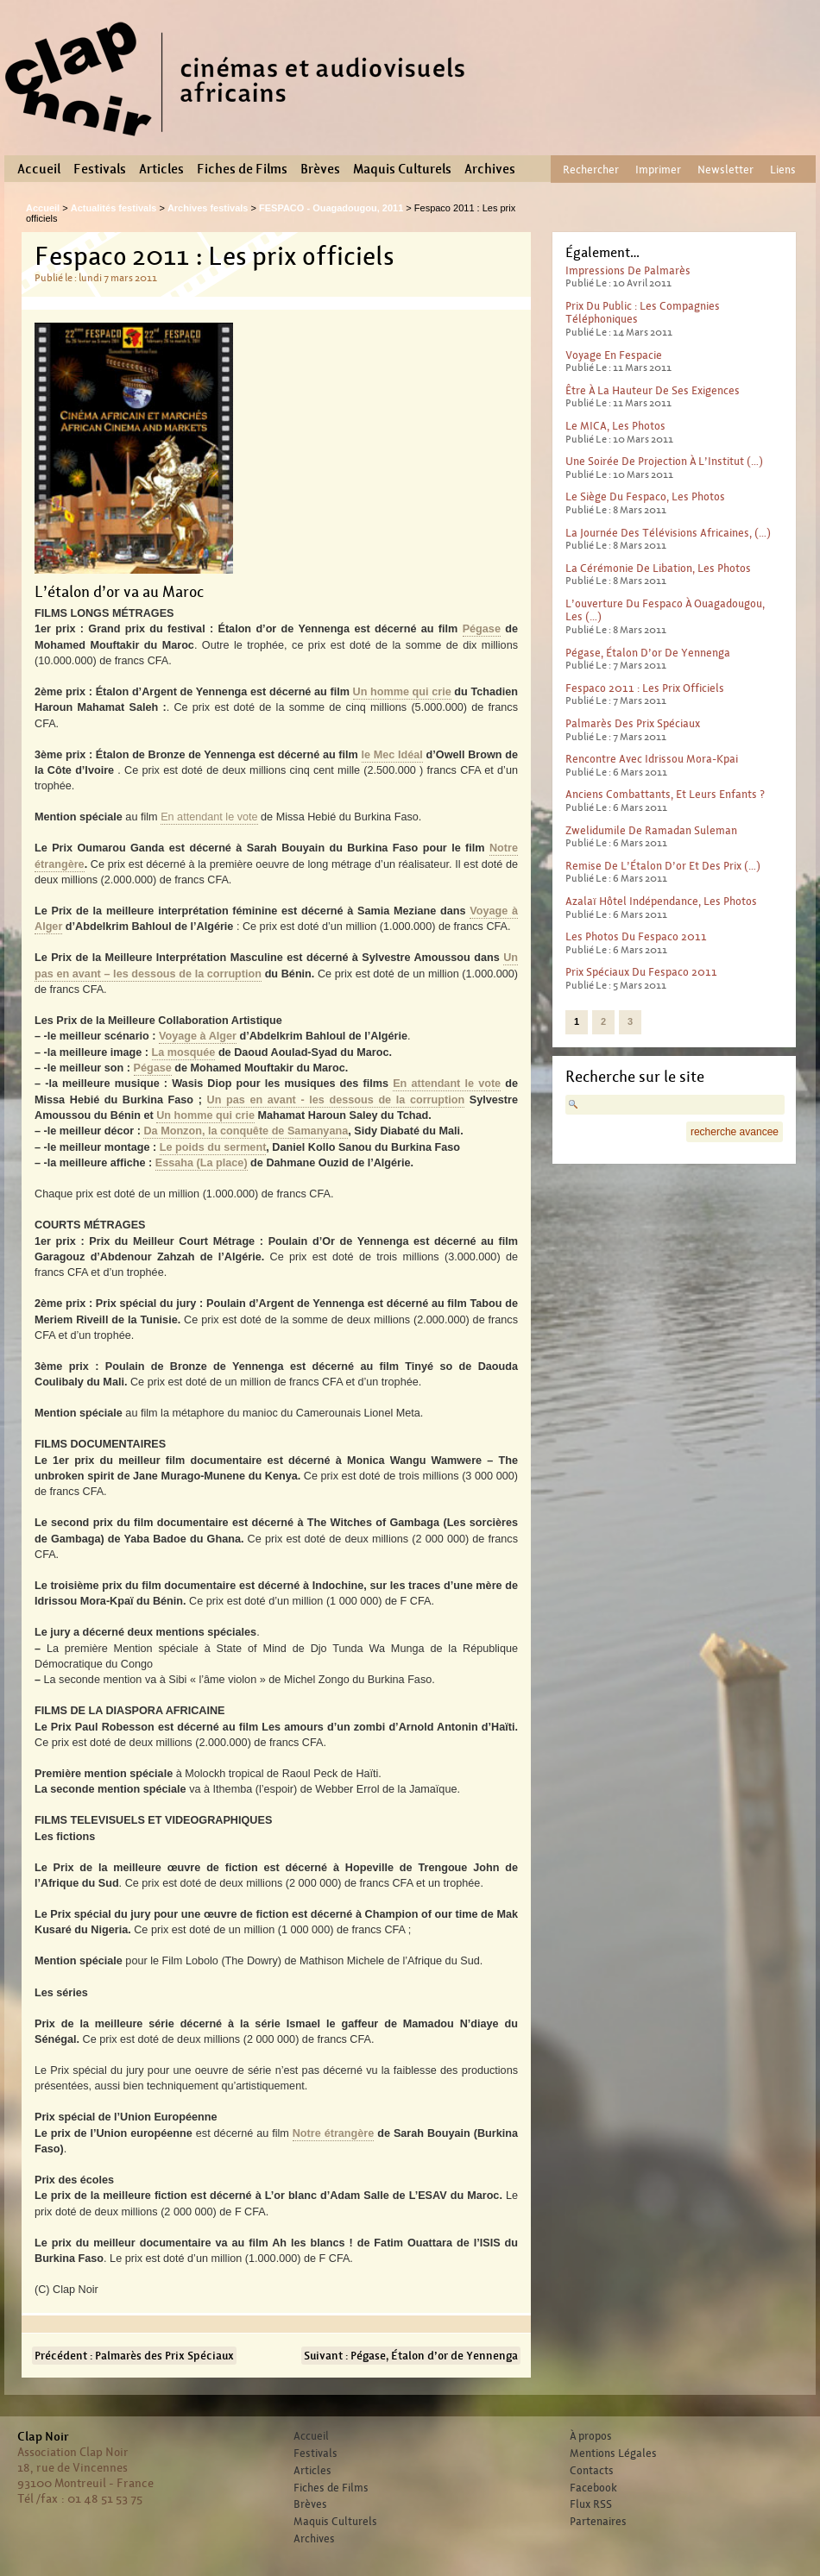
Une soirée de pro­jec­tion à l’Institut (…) (664, 461)
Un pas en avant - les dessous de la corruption (336, 1100)
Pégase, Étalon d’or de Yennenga (647, 652)
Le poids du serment (213, 1147)
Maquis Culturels (402, 169)
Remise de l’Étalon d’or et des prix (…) (662, 865)
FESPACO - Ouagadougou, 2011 (331, 208)
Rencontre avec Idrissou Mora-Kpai (651, 758)
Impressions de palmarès (628, 270)
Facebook (593, 2488)
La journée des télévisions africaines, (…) (668, 532)
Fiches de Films (242, 169)
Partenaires (598, 2522)
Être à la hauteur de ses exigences (652, 390)
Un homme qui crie (402, 692)
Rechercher (591, 169)
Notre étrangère (334, 2133)
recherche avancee (735, 1132)
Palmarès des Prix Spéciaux (632, 723)
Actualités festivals (114, 208)
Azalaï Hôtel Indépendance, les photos (661, 901)
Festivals (99, 169)
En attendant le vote (209, 817)
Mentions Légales (613, 2453)
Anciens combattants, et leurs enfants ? (665, 794)
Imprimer (658, 169)
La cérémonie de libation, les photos (658, 568)
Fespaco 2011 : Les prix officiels (644, 688)
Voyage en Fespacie (613, 355)
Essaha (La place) (201, 1163)
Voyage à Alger (198, 1036)
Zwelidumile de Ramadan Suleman (651, 830)
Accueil (38, 169)
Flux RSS (591, 2504)
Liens (783, 169)
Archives (489, 169)
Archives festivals (208, 208)
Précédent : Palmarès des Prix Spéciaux (134, 2355)
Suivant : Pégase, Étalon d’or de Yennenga (411, 2355)
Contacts (592, 2471)
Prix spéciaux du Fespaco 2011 (641, 971)
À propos (591, 2436)
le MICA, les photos (615, 425)
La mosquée (184, 1052)
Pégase (482, 629)
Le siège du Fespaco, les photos (645, 496)
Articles (161, 169)
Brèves (320, 169)
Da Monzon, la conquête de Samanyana (245, 1131)
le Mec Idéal (392, 755)
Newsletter (725, 169)
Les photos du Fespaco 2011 (636, 936)
